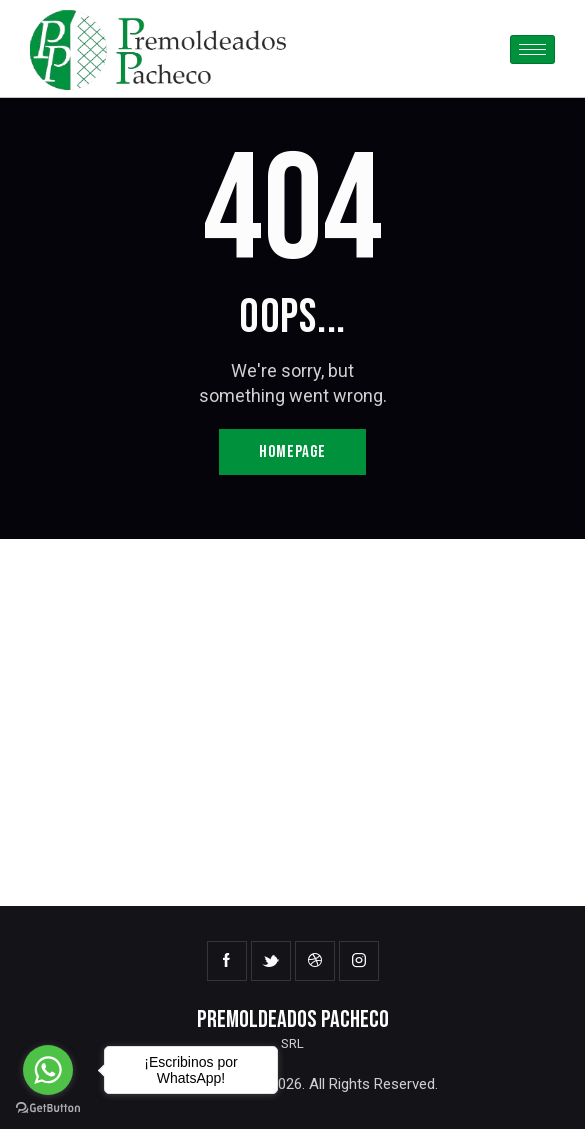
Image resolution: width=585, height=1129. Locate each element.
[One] (292, 722)
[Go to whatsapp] (48, 1070)
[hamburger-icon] (532, 49)
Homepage (292, 452)
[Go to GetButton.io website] (48, 1108)
